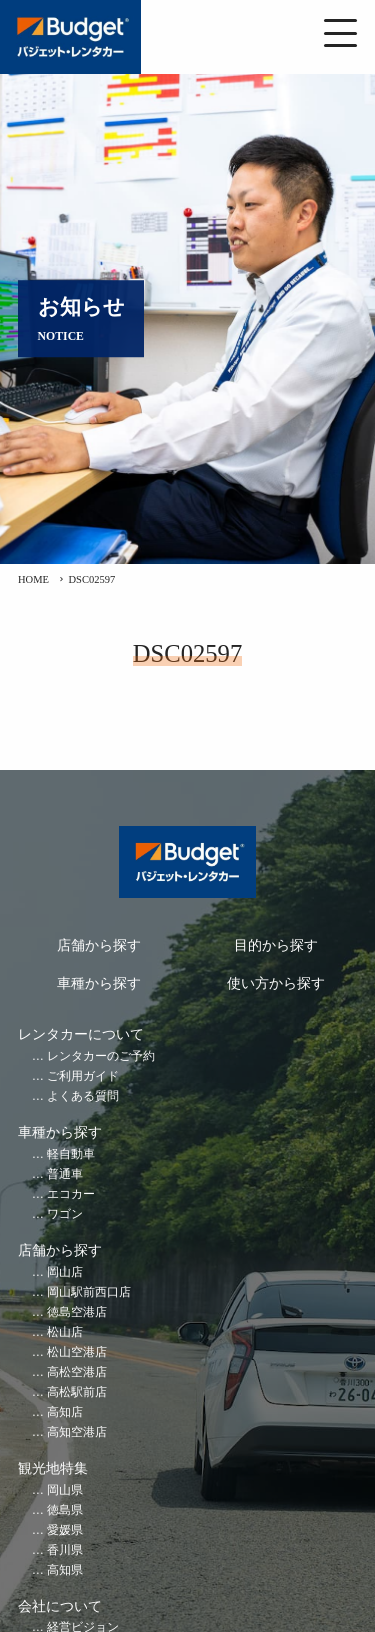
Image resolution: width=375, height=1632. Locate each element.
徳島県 (65, 1510)
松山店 (65, 1332)
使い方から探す (276, 983)
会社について (60, 1606)
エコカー (71, 1194)
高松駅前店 (77, 1392)
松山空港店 (77, 1352)
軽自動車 (71, 1154)
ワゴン (65, 1214)
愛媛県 (65, 1530)
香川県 (65, 1550)
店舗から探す (99, 945)
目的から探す (276, 945)
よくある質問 (83, 1096)
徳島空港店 (77, 1312)
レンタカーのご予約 (101, 1056)
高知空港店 (77, 1432)
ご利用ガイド (83, 1076)
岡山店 (65, 1272)
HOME (33, 579)
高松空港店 (77, 1372)
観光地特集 (53, 1468)
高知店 (65, 1412)
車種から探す (99, 983)
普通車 (65, 1174)
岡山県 (65, 1490)
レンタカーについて (81, 1034)
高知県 (65, 1570)
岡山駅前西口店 (89, 1292)
